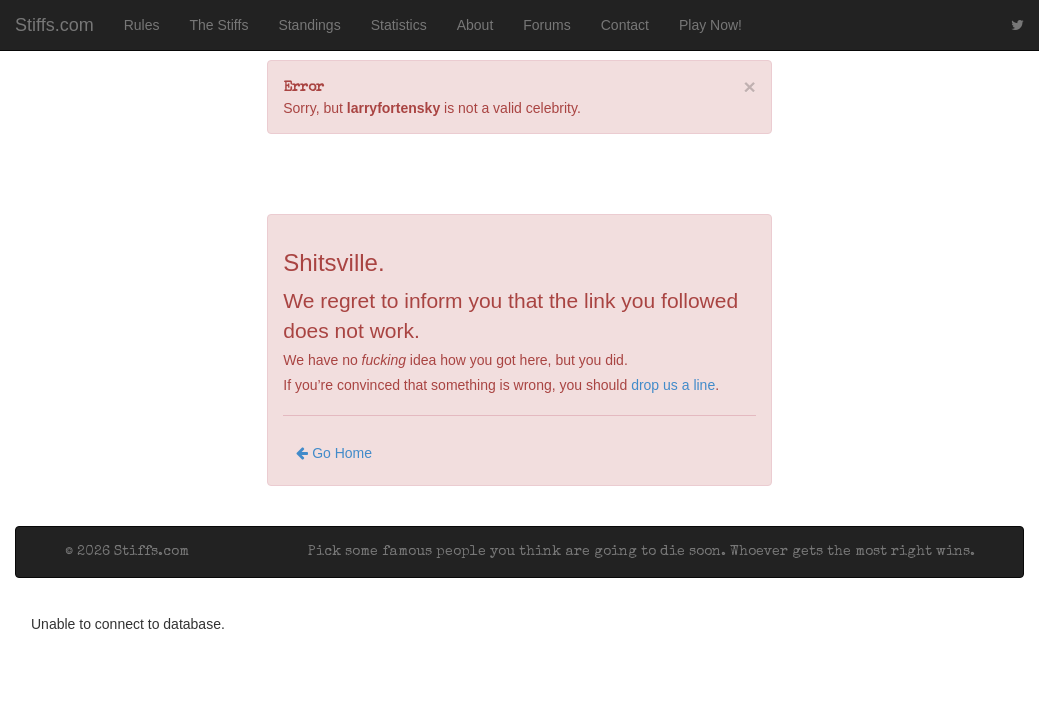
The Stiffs (219, 25)
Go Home (334, 453)
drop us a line (673, 385)
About (475, 25)
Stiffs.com (54, 25)
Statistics (399, 25)
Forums (546, 25)
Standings (309, 25)
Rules (142, 25)
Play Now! (710, 25)
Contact (625, 25)
